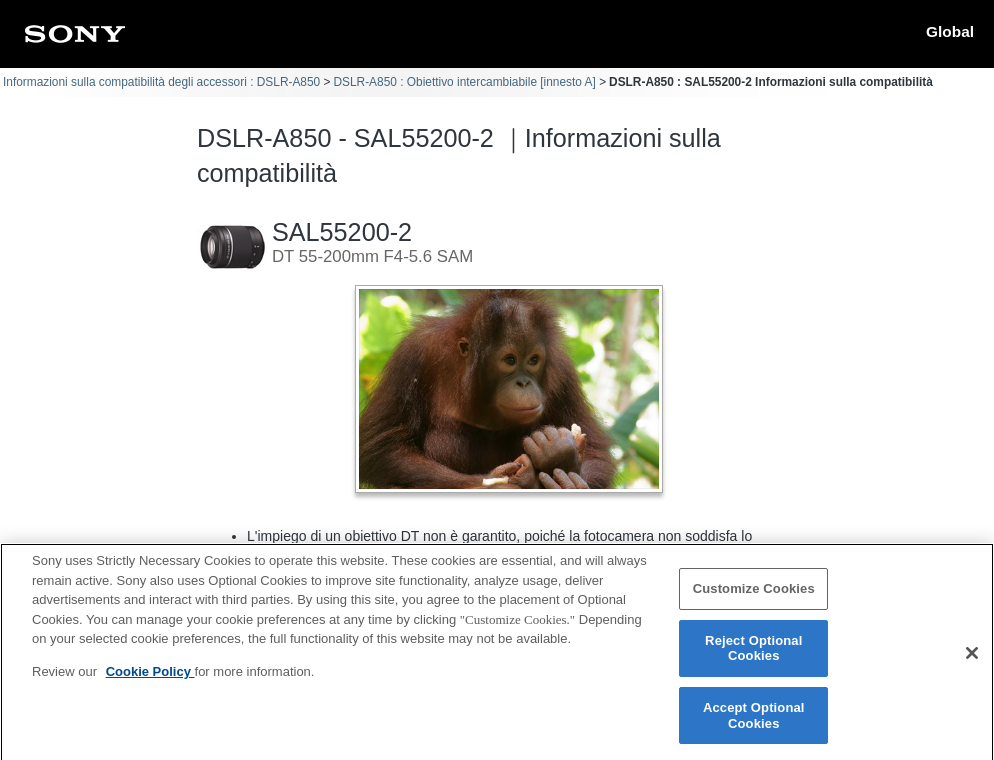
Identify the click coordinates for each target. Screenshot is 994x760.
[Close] (972, 664)
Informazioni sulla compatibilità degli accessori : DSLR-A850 (161, 82)
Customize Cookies (754, 598)
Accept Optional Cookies (754, 725)
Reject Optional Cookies (753, 658)
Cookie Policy (150, 681)
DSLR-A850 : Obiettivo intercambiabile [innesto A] (464, 82)
